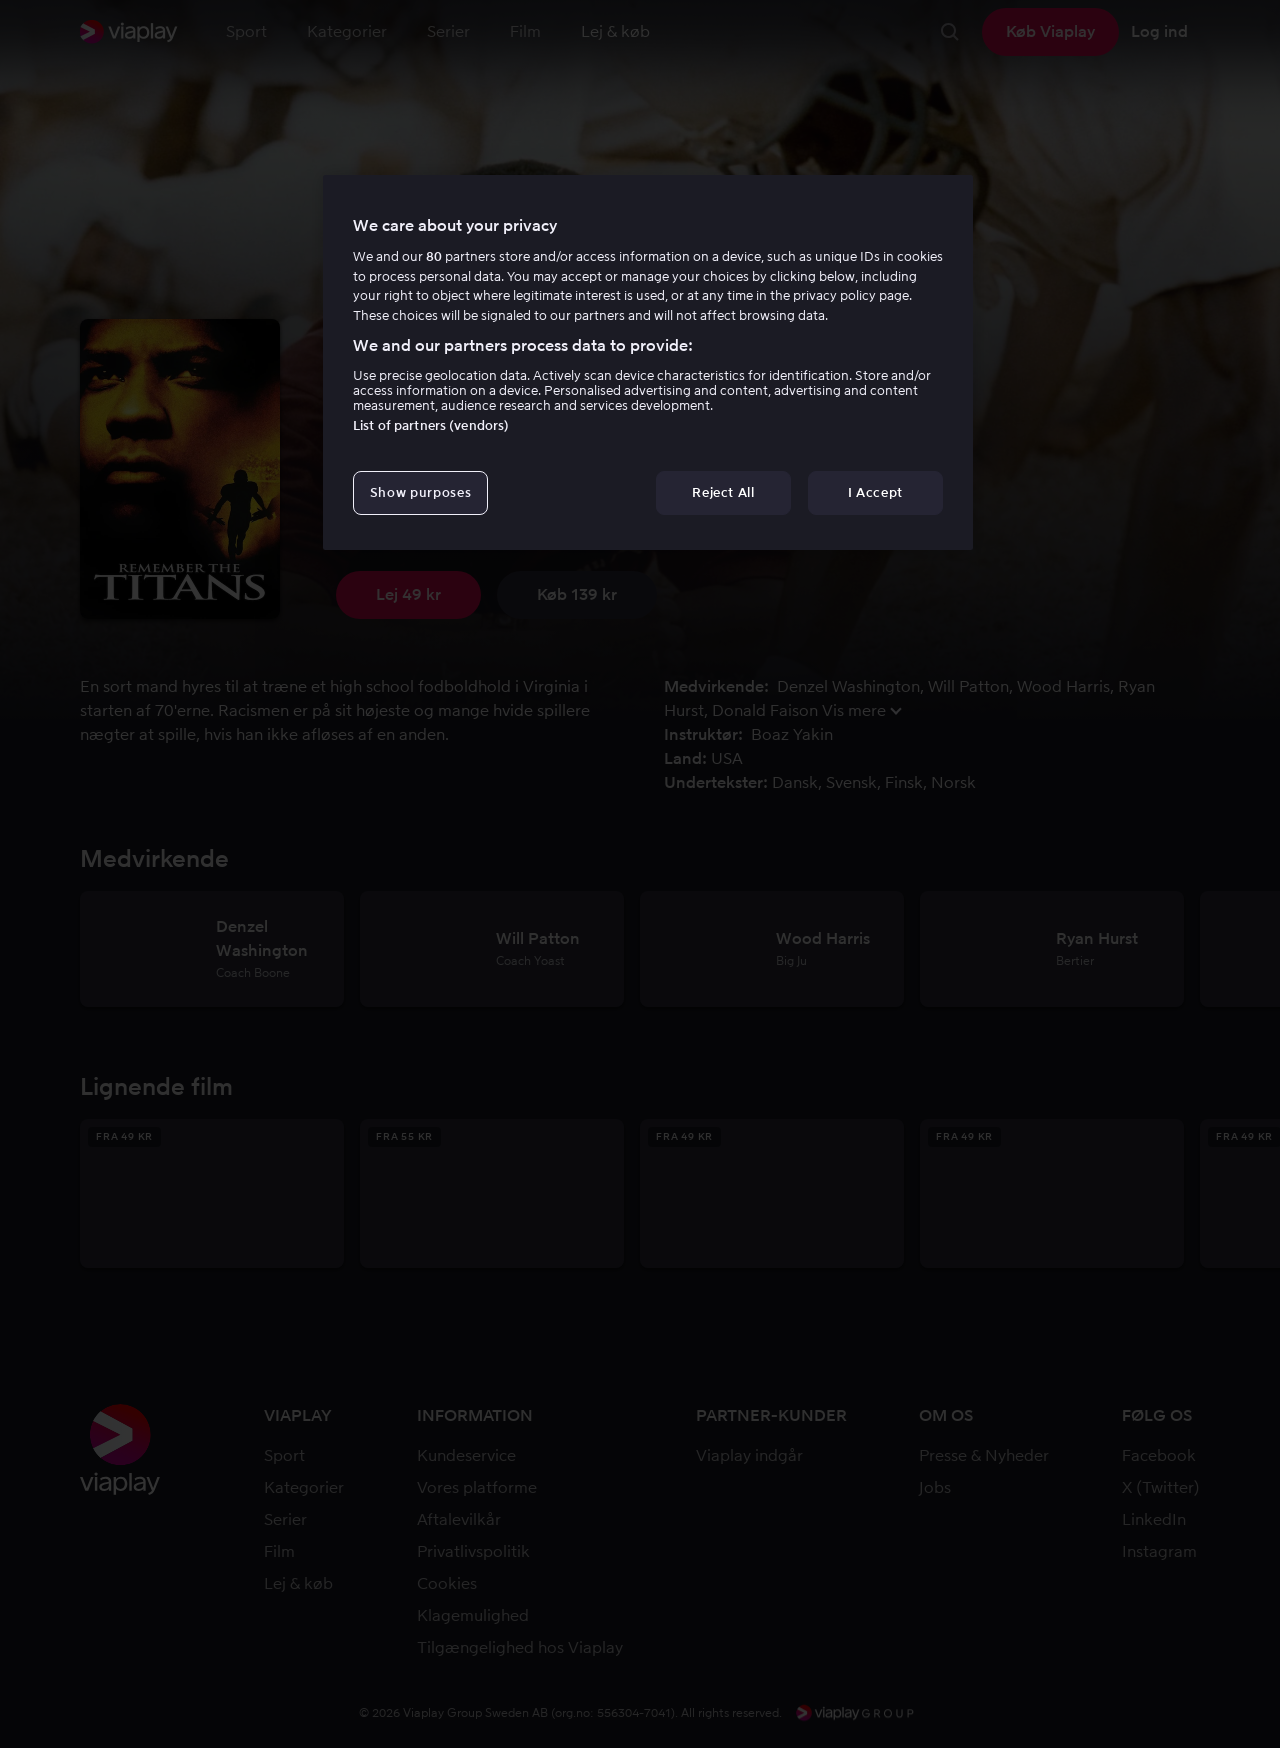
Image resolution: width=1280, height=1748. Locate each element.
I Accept (875, 492)
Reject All (723, 492)
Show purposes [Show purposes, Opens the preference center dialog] (420, 492)
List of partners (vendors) (431, 425)
